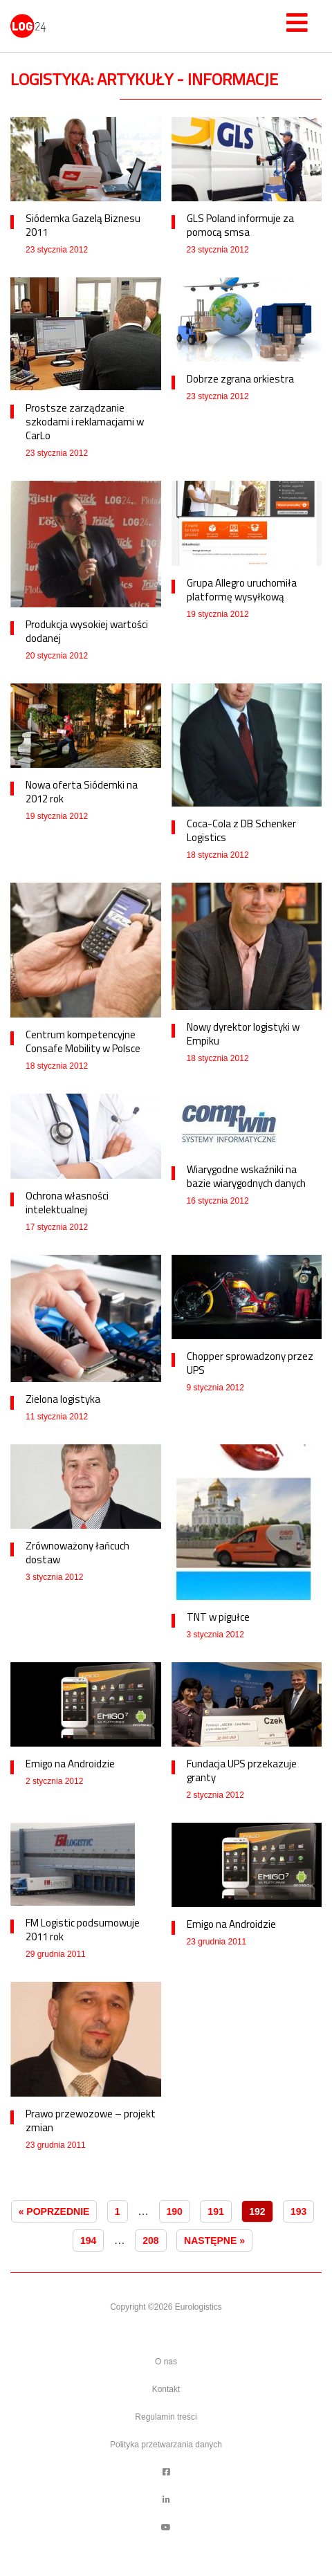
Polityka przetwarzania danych (166, 2444)
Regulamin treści (165, 2417)
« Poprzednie (54, 2211)
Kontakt (166, 2389)
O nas (166, 2361)
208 (150, 2240)
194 (88, 2240)
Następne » (214, 2240)
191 (215, 2211)
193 (298, 2211)
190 (175, 2211)
